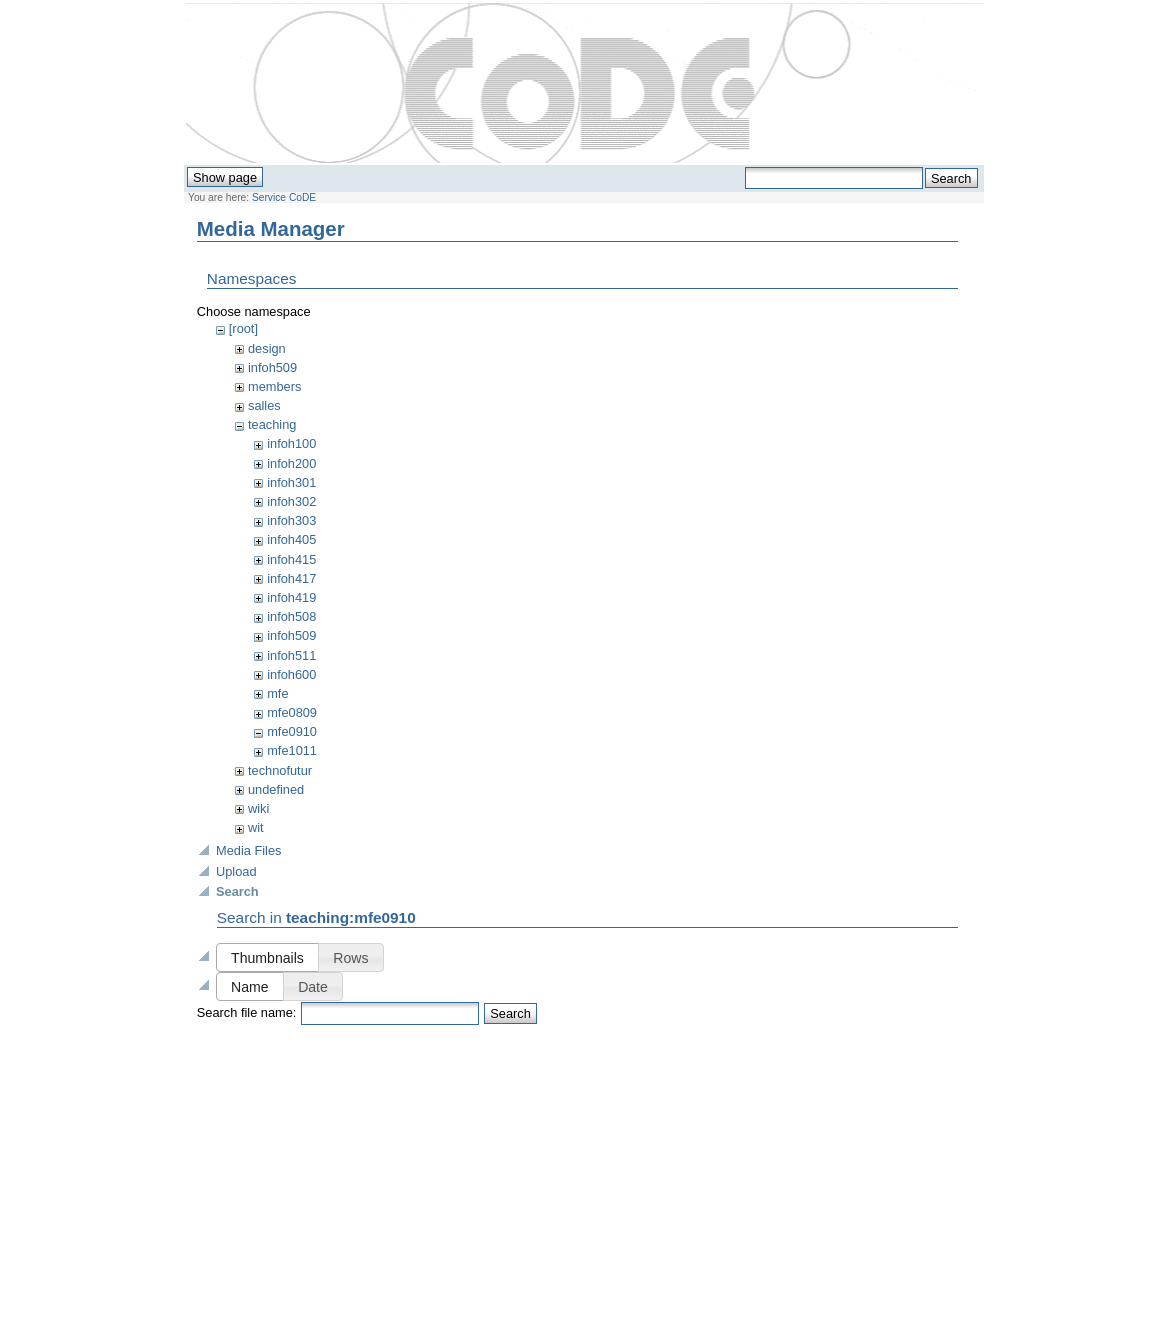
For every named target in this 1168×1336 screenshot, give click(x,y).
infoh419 (291, 597)
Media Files (248, 850)
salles (264, 405)
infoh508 (291, 616)
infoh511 (291, 655)
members (274, 386)
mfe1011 (292, 750)
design (267, 348)
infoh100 (291, 443)
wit (256, 827)
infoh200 (291, 463)
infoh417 (291, 578)
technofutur (280, 770)
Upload (236, 871)
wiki (258, 808)
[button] (267, 957)
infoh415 (291, 559)
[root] (243, 328)
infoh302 (291, 501)
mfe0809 (292, 712)
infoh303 (291, 520)
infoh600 (291, 674)
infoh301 (291, 482)
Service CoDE (284, 197)
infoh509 (272, 367)
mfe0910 (292, 731)
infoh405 (291, 539)
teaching (272, 424)
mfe (277, 693)
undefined (276, 789)
